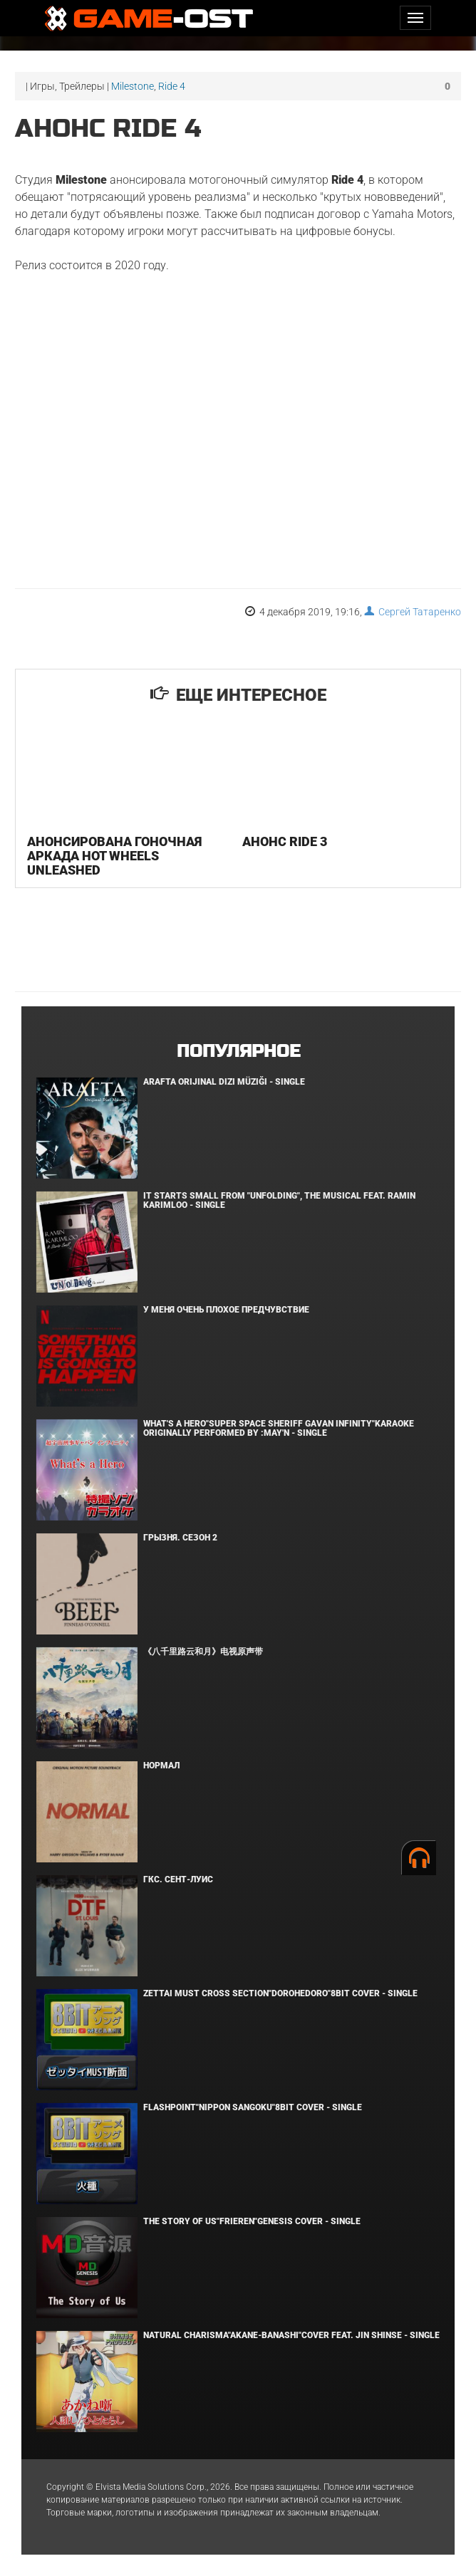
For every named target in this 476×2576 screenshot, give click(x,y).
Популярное (238, 1051)
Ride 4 (171, 86)
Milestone (132, 86)
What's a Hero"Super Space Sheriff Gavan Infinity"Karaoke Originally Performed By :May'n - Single (278, 1428)
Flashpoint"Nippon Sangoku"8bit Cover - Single (252, 2107)
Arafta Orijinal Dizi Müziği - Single (224, 1082)
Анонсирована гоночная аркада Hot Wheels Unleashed (114, 855)
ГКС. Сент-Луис (178, 1879)
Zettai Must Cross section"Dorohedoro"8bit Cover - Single (280, 1993)
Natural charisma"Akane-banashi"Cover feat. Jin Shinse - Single (291, 2335)
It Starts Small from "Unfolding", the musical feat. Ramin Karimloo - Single (279, 1200)
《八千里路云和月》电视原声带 (203, 1652)
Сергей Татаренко (412, 611)
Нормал (161, 1766)
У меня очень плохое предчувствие (226, 1310)
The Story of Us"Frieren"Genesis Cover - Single (252, 2221)
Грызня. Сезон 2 (180, 1538)
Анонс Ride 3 (284, 841)
